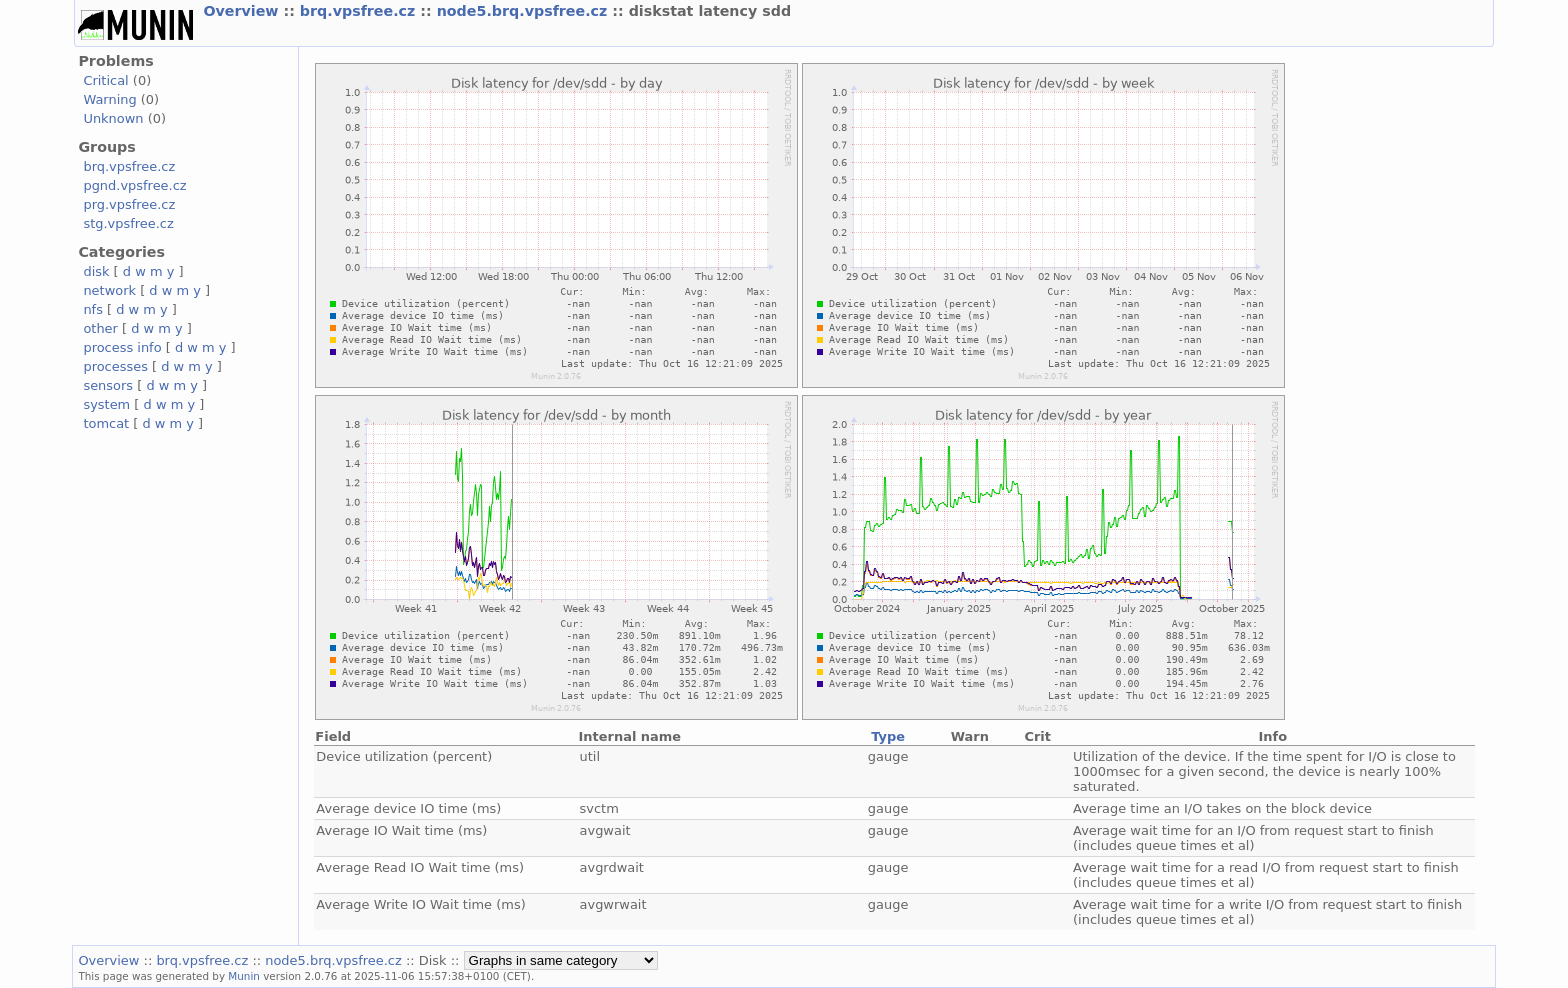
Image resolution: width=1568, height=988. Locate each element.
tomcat (106, 423)
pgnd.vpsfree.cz (134, 185)
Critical (105, 80)
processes (115, 366)
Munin (244, 976)
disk (96, 271)
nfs (93, 309)
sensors (108, 385)
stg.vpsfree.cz (128, 223)
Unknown (113, 118)
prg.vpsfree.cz (129, 204)
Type (888, 736)
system (106, 404)
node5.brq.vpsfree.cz (525, 11)
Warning (109, 99)
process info (122, 347)
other (100, 328)
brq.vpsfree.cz (360, 11)
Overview (243, 11)
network (109, 290)
